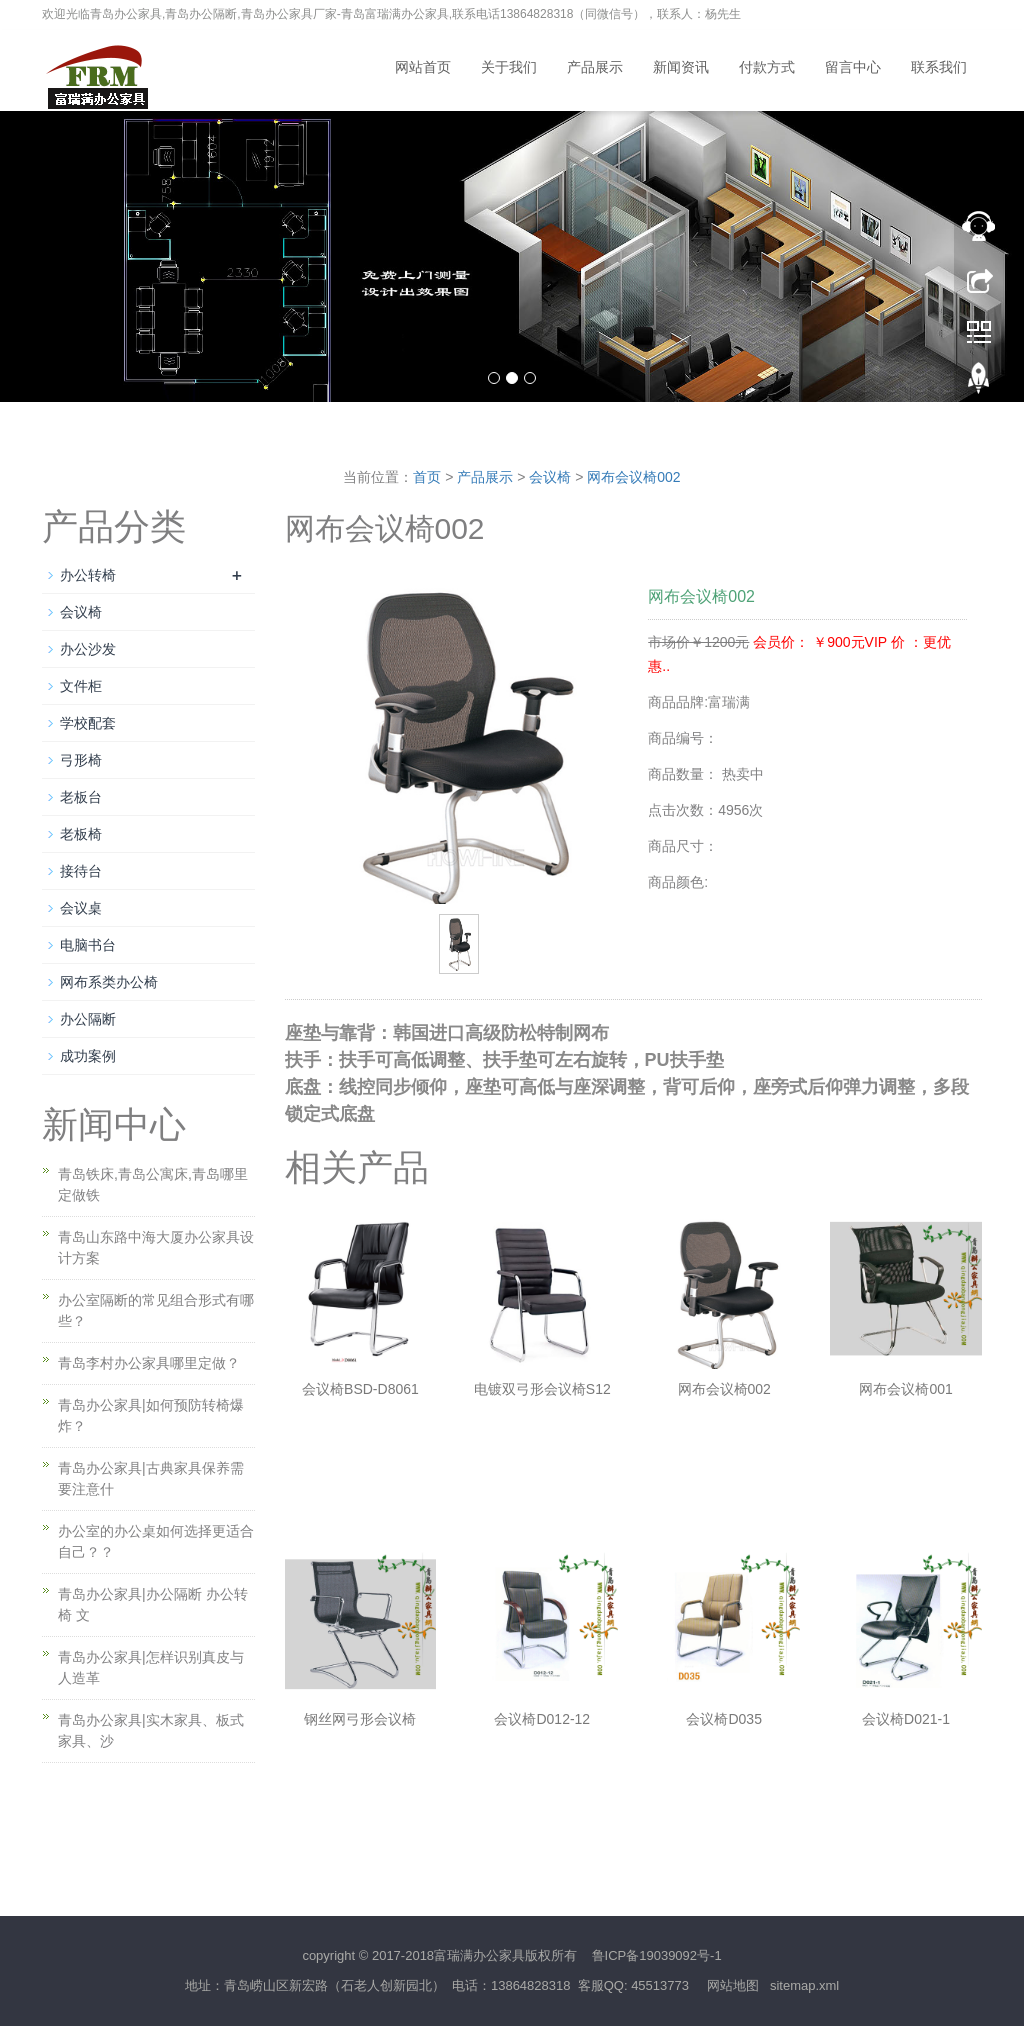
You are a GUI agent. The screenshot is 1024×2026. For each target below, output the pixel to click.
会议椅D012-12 (542, 1719)
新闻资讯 (681, 67)
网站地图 (733, 1985)
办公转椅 (88, 575)
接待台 (81, 871)
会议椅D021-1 (906, 1719)
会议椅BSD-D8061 (360, 1389)
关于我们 (509, 67)
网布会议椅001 (905, 1389)
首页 (427, 477)
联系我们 (939, 67)
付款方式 (767, 67)
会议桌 (81, 908)
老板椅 (81, 834)
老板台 (81, 797)
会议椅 (550, 477)
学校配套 (88, 723)
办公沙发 (88, 649)
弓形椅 (81, 760)
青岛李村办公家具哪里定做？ (149, 1363)
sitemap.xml (804, 1985)
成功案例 (88, 1056)
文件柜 (81, 686)
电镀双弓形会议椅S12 (542, 1389)
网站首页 (423, 67)
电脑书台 (88, 945)
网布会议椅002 (633, 477)
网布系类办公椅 (109, 982)
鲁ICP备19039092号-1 (657, 1955)
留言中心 (853, 67)
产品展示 (595, 67)
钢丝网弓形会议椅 (360, 1719)
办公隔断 (88, 1019)
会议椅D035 (723, 1719)
